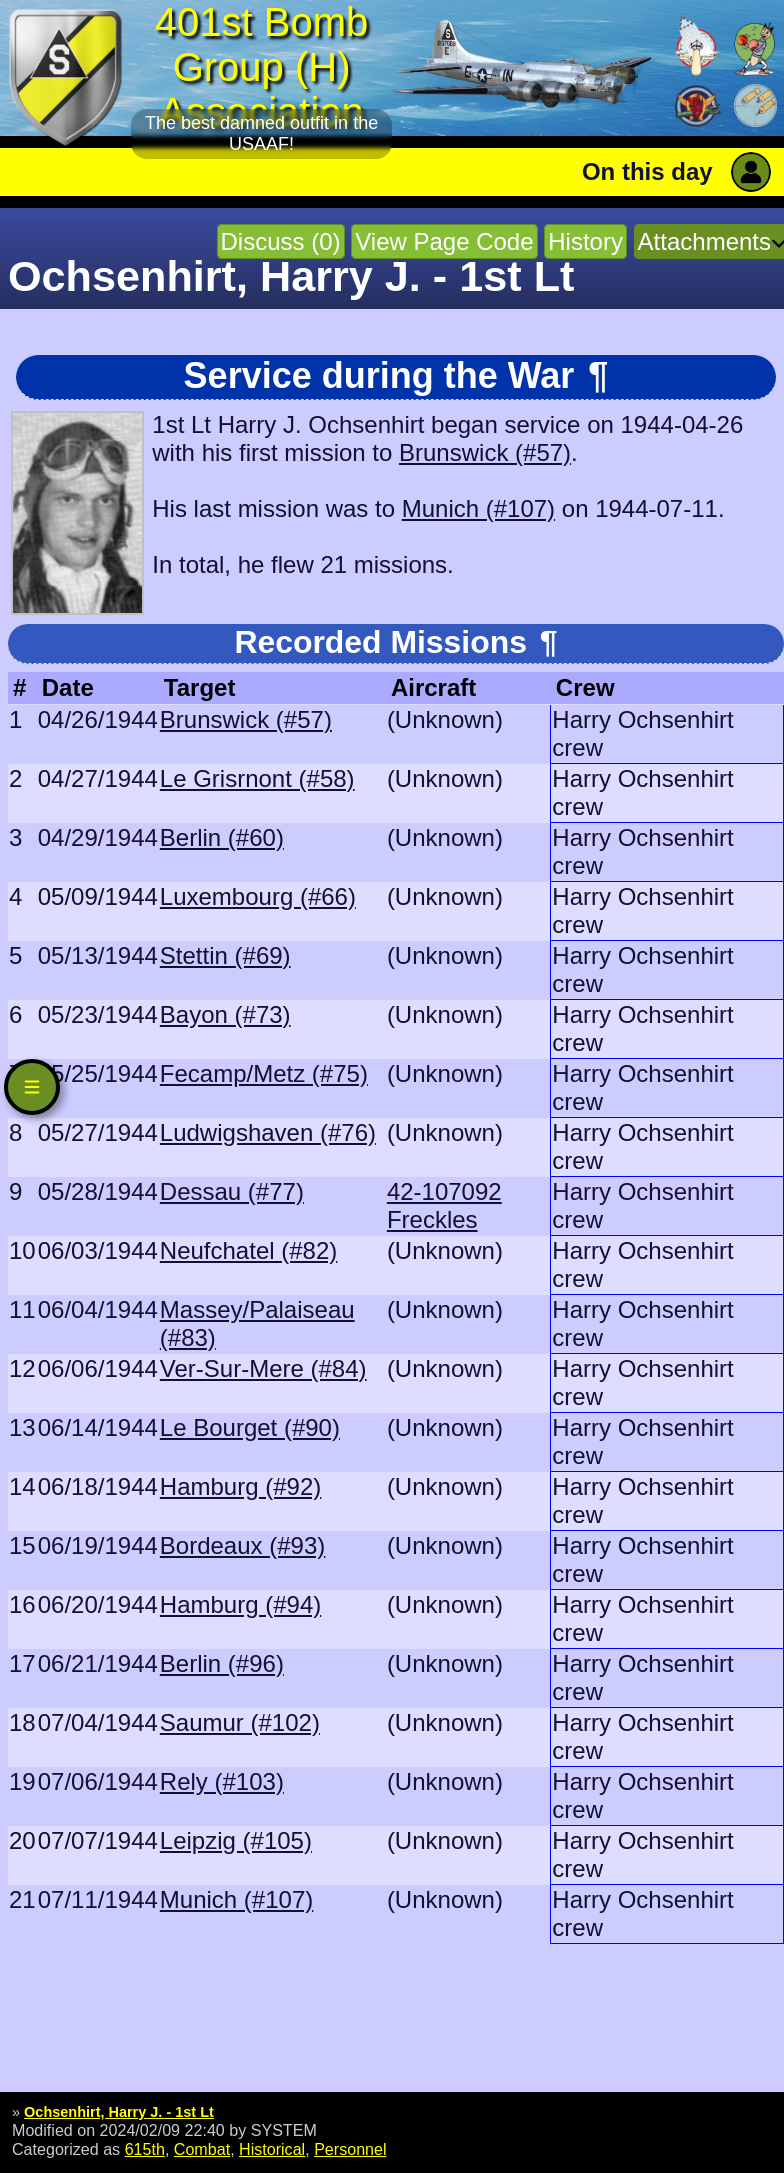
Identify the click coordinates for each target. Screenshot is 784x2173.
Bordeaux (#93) (242, 1545)
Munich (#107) (478, 508)
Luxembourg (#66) (258, 896)
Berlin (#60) (222, 837)
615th (145, 2149)
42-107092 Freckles (444, 1205)
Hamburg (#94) (240, 1604)
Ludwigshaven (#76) (268, 1132)
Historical (272, 2149)
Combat (202, 2149)
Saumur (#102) (240, 1722)
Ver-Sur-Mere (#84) (263, 1368)
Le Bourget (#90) (250, 1427)
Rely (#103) (222, 1781)
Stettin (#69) (225, 955)
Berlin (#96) (222, 1663)
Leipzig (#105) (236, 1840)
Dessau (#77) (232, 1191)
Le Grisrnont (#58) (257, 778)
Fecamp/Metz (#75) (264, 1073)
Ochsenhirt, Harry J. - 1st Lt (119, 2112)
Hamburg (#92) (240, 1486)
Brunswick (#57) (485, 452)
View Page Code (444, 241)
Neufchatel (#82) (248, 1250)
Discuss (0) (281, 241)
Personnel (350, 2149)
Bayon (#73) (225, 1014)
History (585, 241)
